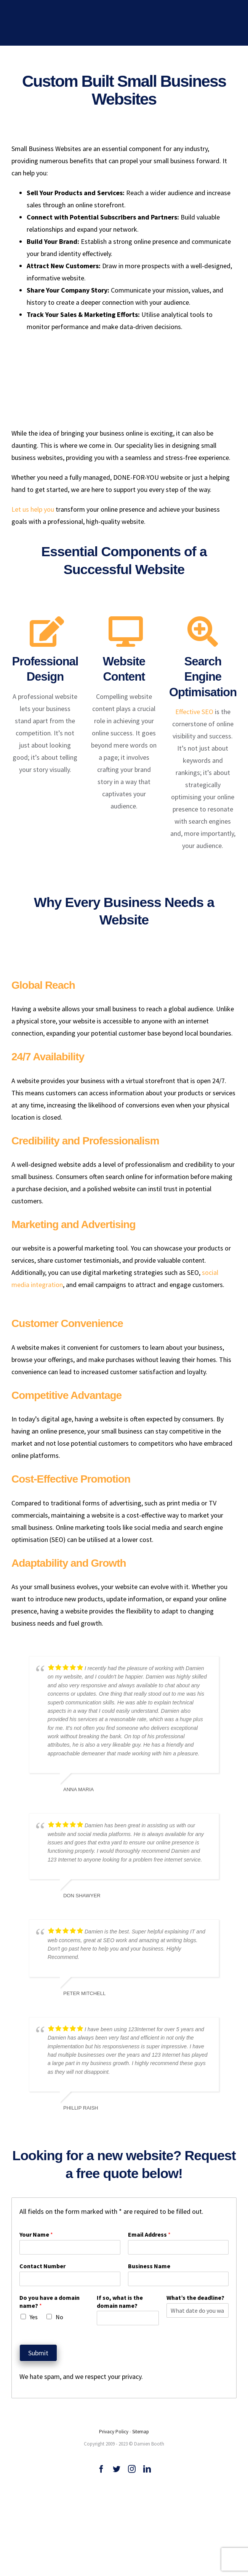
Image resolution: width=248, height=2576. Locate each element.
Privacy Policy (113, 2429)
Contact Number (42, 2263)
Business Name (149, 2263)
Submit (38, 2350)
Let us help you (32, 509)
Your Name (36, 2232)
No (59, 2314)
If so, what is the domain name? (120, 2299)
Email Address (149, 2232)
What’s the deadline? (195, 2295)
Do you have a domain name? (49, 2299)
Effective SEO (194, 709)
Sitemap (140, 2429)
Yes (34, 2314)
